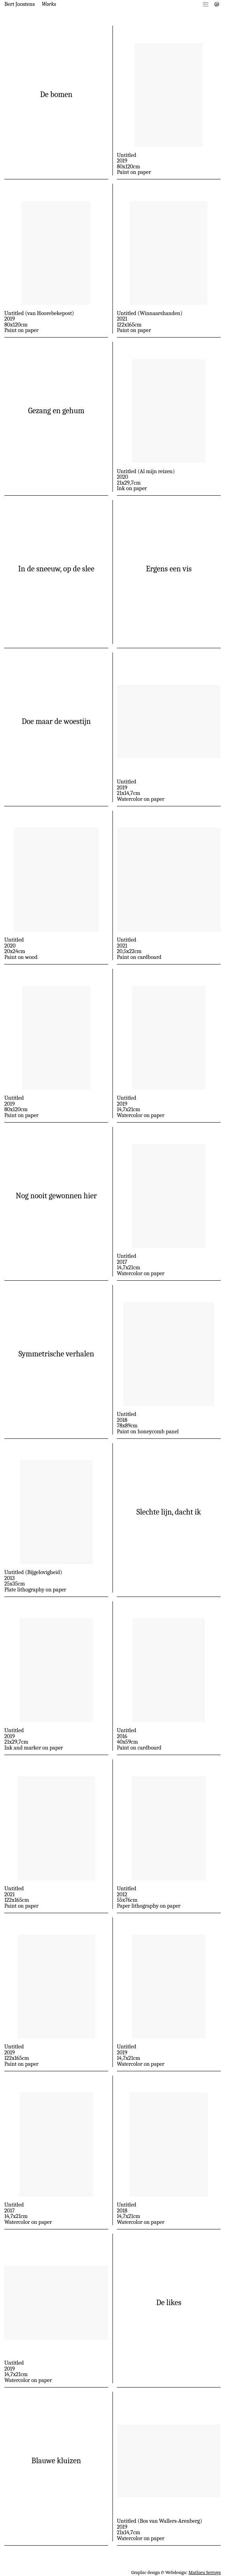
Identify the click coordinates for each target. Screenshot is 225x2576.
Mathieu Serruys (205, 2572)
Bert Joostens (19, 4)
